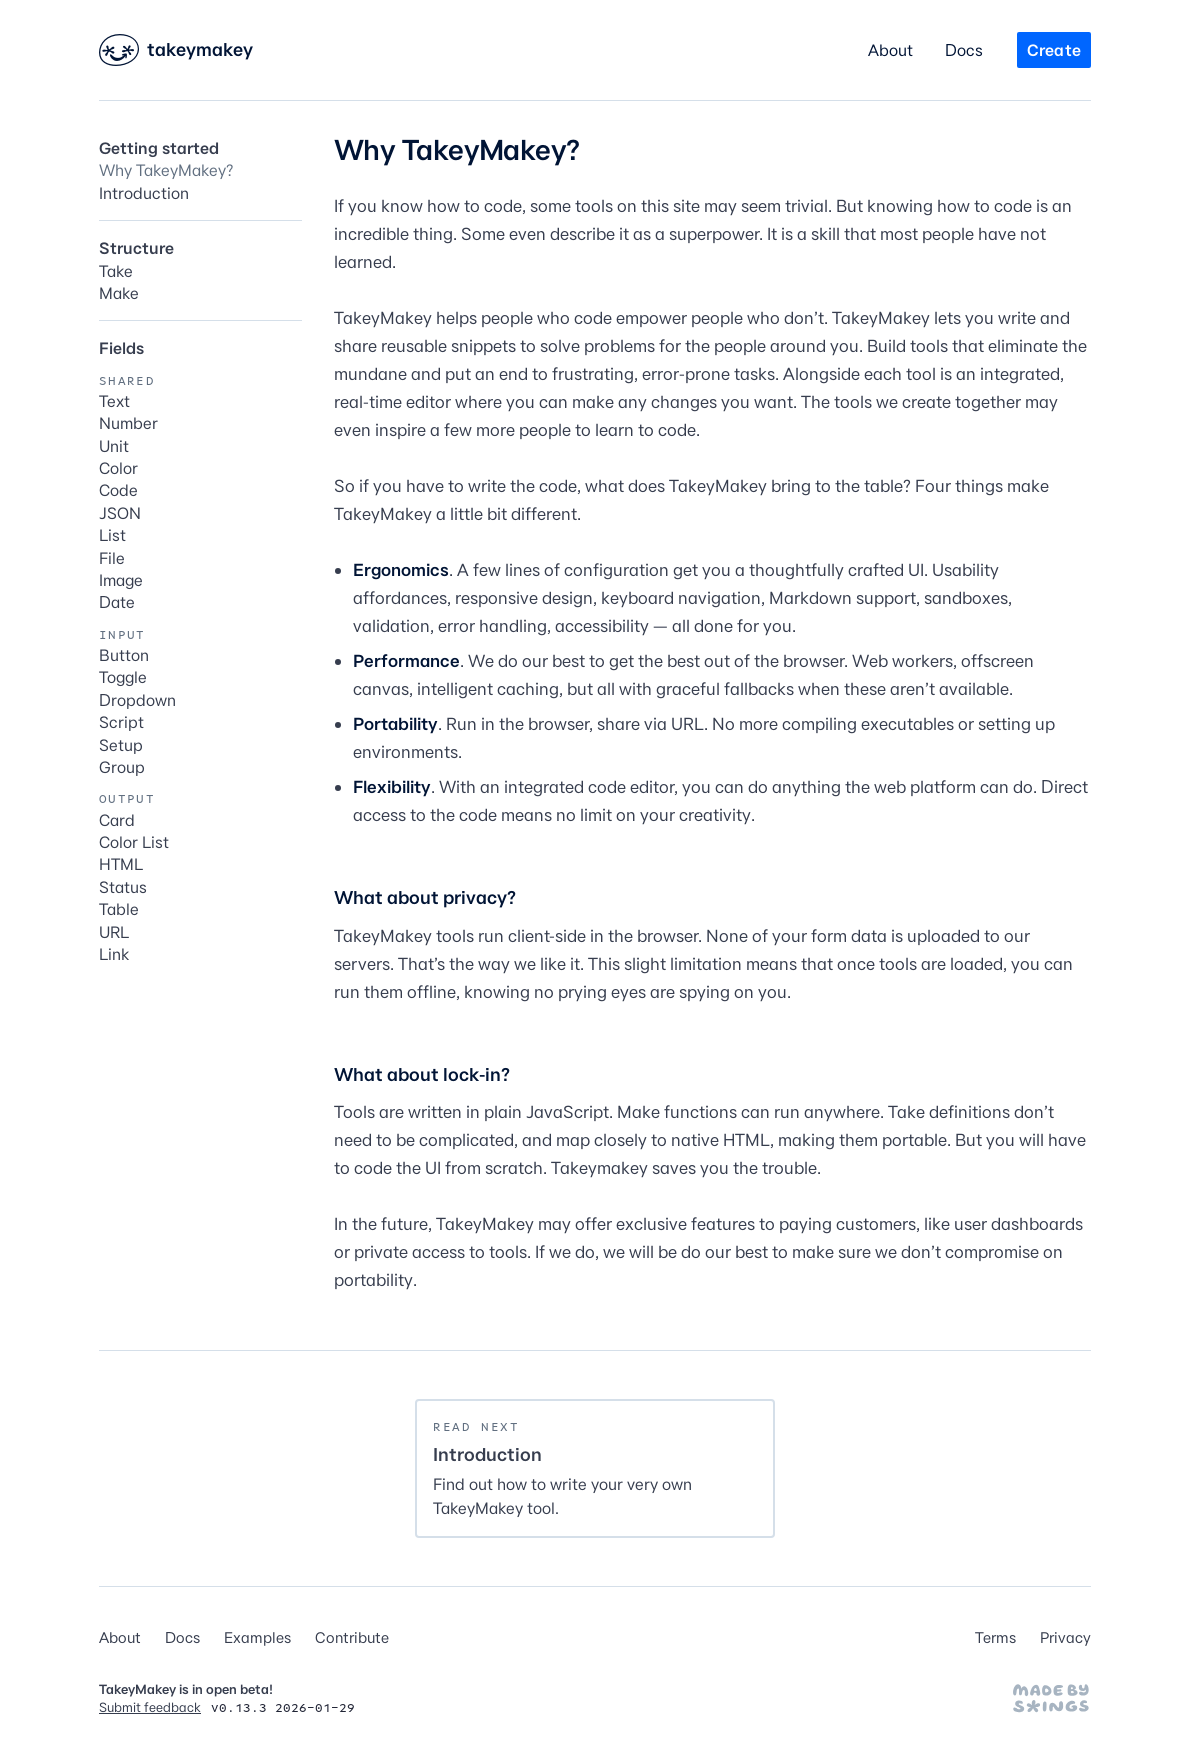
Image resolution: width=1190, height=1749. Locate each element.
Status (123, 887)
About (890, 50)
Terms (995, 1637)
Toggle (123, 677)
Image (121, 580)
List (112, 535)
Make (119, 293)
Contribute (352, 1637)
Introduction (144, 193)
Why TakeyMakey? (166, 170)
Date (117, 602)
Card (117, 820)
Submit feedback (150, 1707)
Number (128, 423)
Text (114, 401)
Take (116, 271)
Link (114, 954)
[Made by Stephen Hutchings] (1051, 1698)
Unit (114, 446)
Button (124, 655)
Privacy (1065, 1637)
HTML (121, 864)
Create (1054, 50)
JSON (120, 513)
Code (118, 490)
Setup (121, 745)
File (112, 558)
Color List (134, 842)
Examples (257, 1637)
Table (119, 909)
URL (114, 932)
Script (121, 722)
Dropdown (137, 700)
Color (118, 468)
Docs (964, 50)
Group (122, 767)
